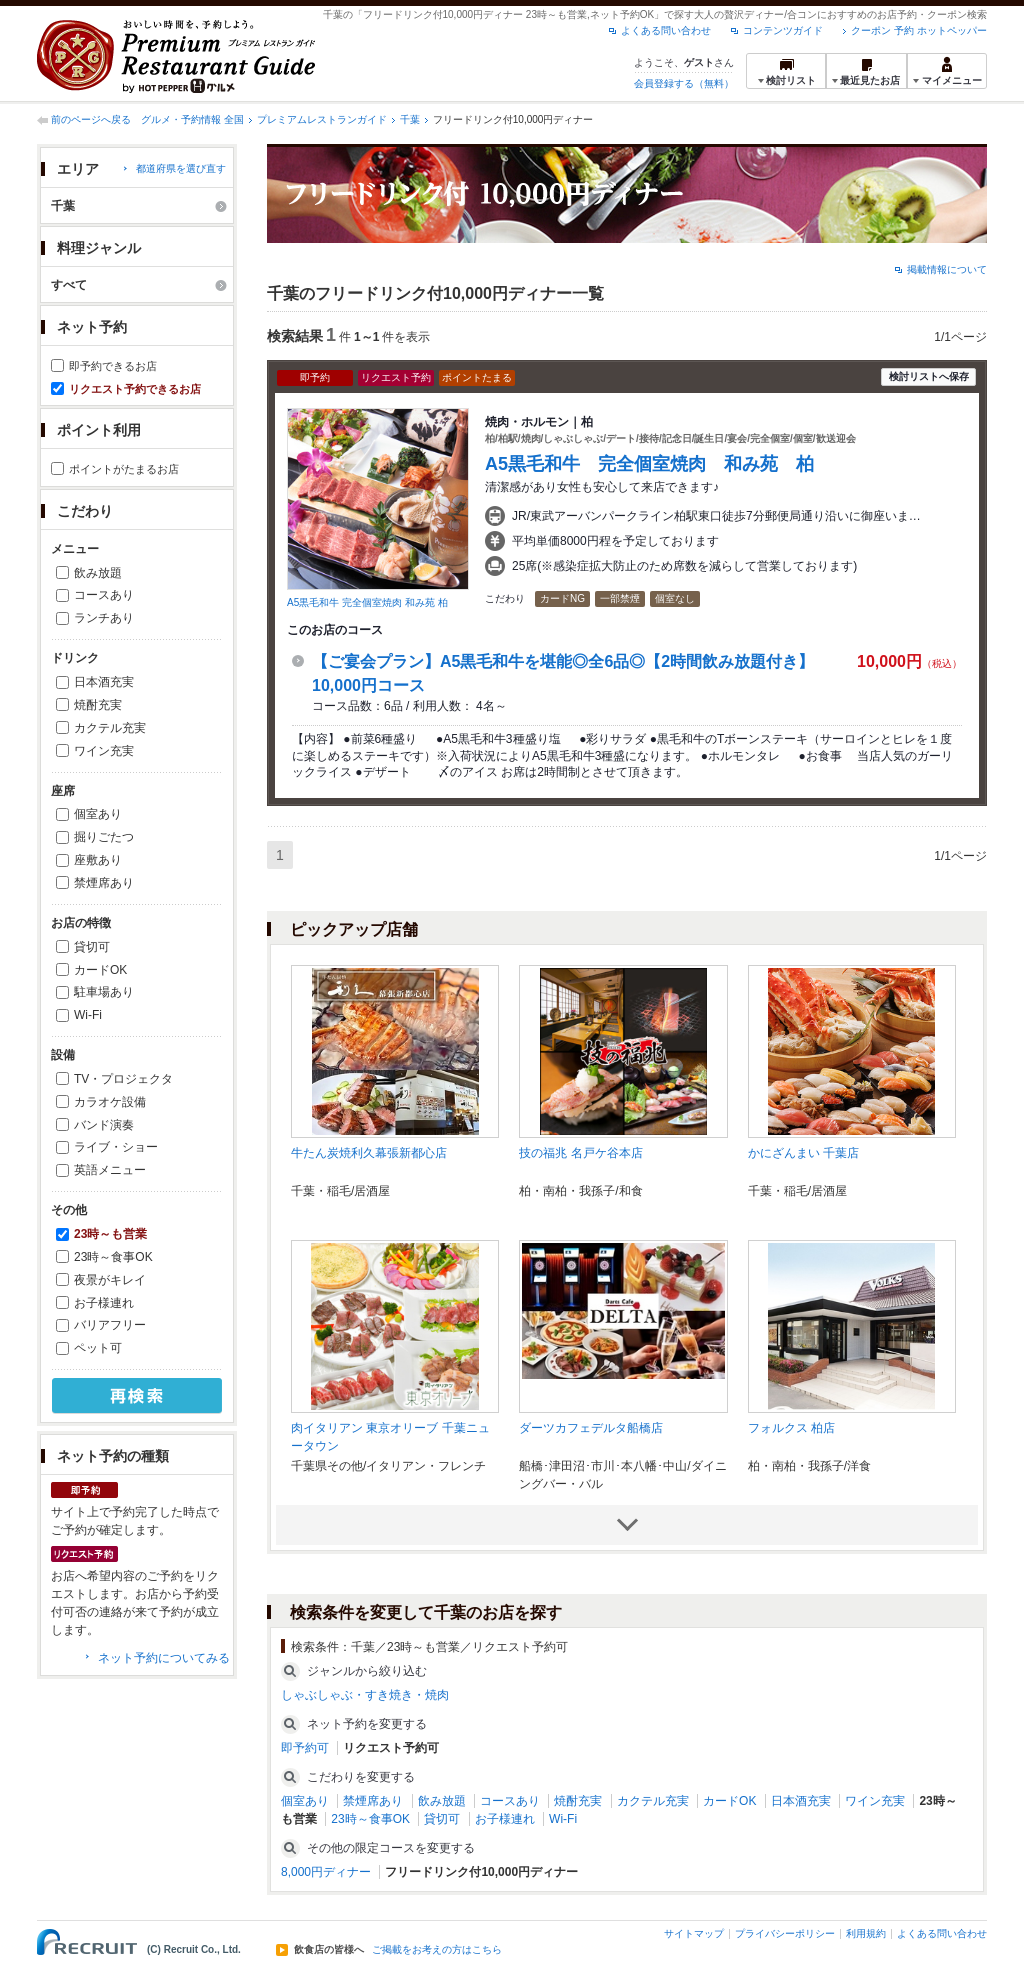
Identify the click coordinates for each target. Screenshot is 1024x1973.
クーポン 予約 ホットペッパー (919, 30)
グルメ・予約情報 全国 (192, 119)
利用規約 (866, 1933)
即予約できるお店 (113, 366)
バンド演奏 (104, 1125)
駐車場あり (104, 992)
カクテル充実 (110, 728)
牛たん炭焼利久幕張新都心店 (369, 1153)
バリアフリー (110, 1325)
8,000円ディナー (326, 1872)
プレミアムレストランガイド (322, 119)
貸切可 (92, 947)
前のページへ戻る (91, 119)
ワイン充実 (104, 751)
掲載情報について (947, 269)
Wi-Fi (88, 1015)
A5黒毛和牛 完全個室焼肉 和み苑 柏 (367, 602)
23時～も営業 (110, 1234)
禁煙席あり (104, 883)
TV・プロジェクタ (123, 1079)
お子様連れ (104, 1303)
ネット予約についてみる (164, 1658)
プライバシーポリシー (785, 1933)
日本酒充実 (104, 682)
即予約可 (305, 1748)
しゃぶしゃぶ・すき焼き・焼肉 (365, 1695)
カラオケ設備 (110, 1102)
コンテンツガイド (783, 30)
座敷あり (98, 860)
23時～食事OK (113, 1257)
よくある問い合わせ (666, 30)
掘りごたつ (104, 837)
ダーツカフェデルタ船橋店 (591, 1428)
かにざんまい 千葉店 (803, 1153)
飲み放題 (98, 573)
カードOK (100, 970)
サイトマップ (694, 1933)
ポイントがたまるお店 (124, 469)
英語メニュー (110, 1170)
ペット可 (98, 1348)
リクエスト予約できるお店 (135, 389)
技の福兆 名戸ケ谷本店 (580, 1153)
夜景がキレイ (110, 1280)
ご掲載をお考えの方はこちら (437, 1950)
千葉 (410, 119)
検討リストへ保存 (929, 376)
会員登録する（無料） (684, 83)
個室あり (98, 814)
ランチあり (104, 618)
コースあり (104, 595)
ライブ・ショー (116, 1147)
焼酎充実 (98, 705)
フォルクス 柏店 (791, 1428)
